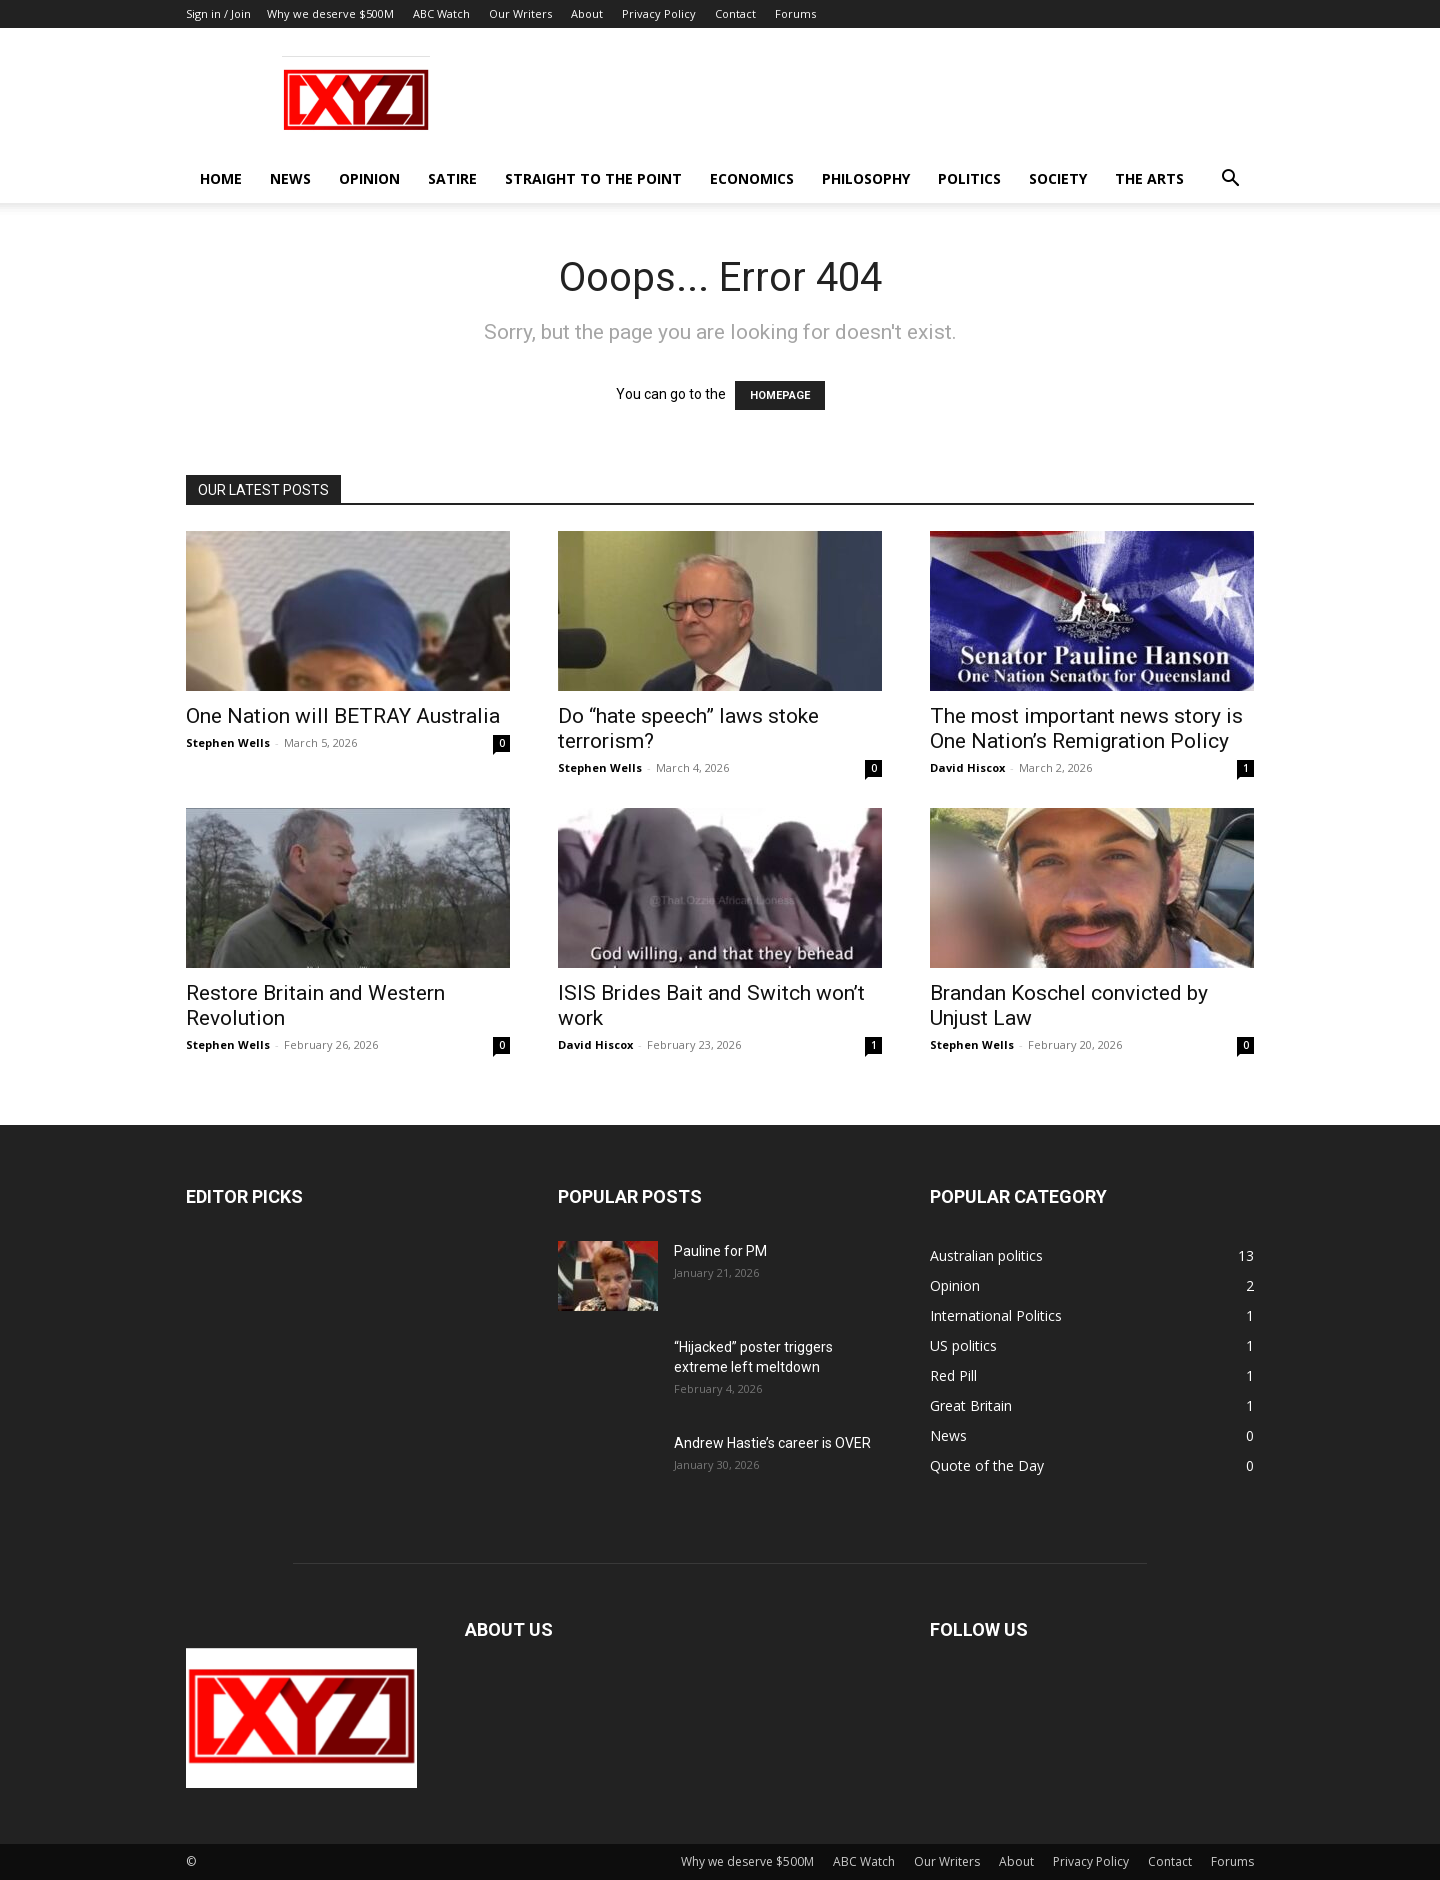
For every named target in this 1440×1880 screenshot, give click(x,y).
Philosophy (866, 178)
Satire (452, 178)
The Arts (1149, 178)
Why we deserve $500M (330, 13)
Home (221, 178)
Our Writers (520, 13)
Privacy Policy (659, 13)
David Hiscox (967, 767)
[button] (1230, 180)
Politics (969, 178)
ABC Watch (441, 13)
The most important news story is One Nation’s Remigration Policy (1086, 728)
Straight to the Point (593, 178)
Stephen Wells (228, 742)
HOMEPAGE (780, 395)
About (587, 13)
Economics (752, 178)
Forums (795, 13)
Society (1058, 178)
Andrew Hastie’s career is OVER (772, 1443)
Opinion (369, 178)
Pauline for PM (720, 1251)
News (290, 178)
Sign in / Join (218, 13)
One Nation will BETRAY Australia (343, 716)
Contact (735, 13)
